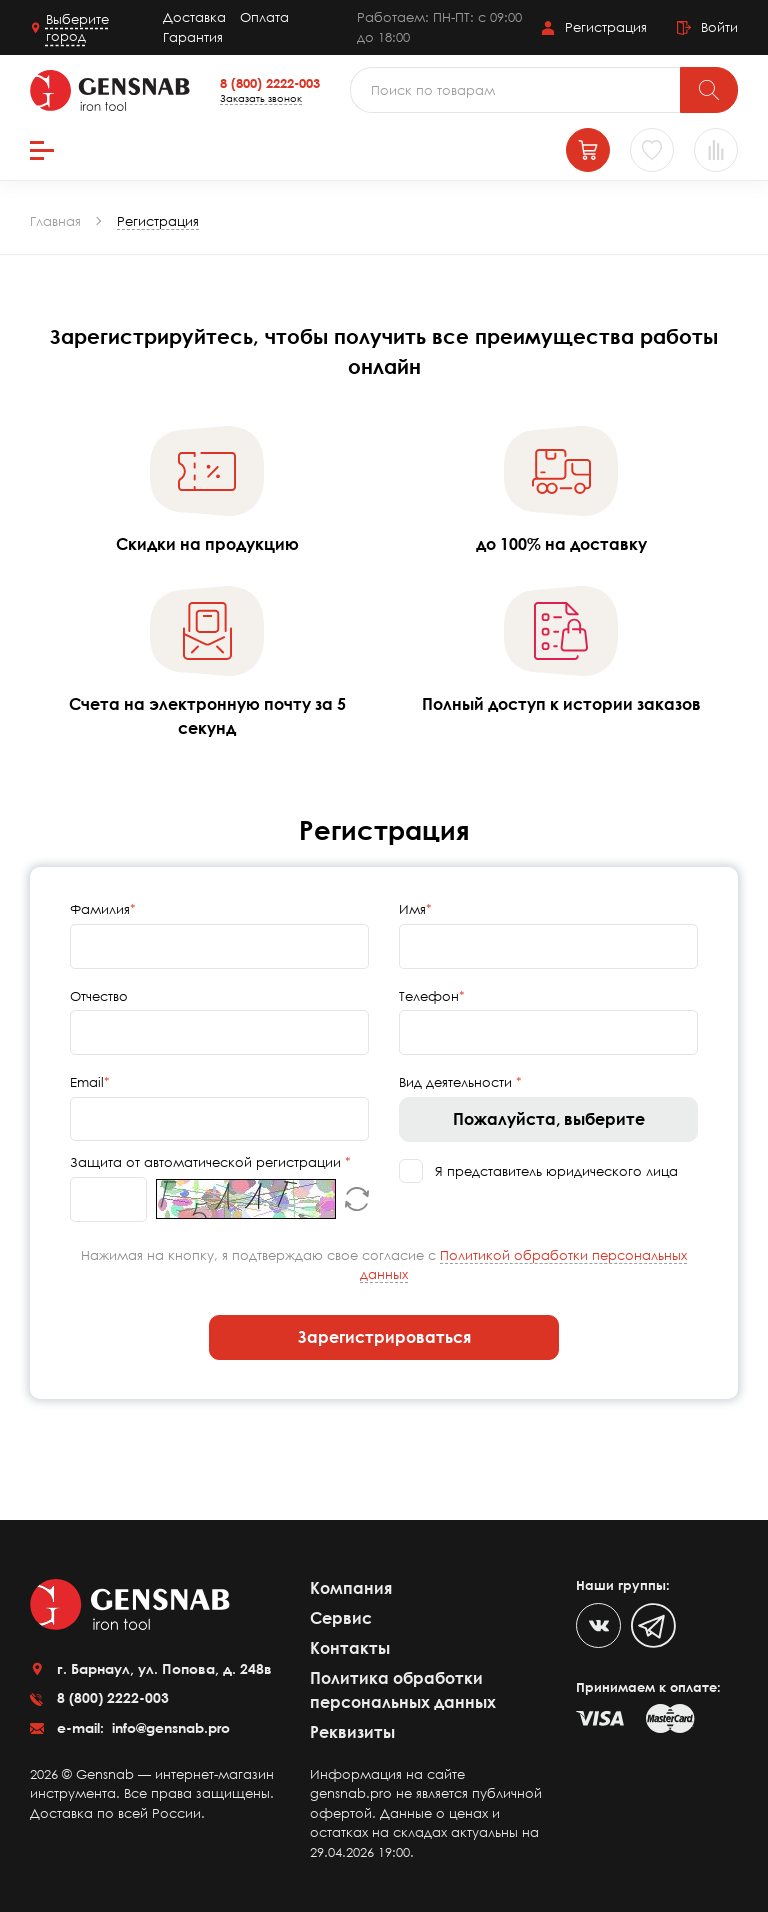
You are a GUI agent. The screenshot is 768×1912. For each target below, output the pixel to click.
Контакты (350, 1648)
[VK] (598, 1625)
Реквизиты (352, 1732)
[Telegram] (653, 1625)
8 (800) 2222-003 (270, 83)
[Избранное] (652, 150)
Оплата (264, 17)
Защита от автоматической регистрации (207, 1162)
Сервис (341, 1618)
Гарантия (193, 37)
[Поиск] (709, 90)
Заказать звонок (261, 98)
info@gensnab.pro (169, 1727)
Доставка (194, 17)
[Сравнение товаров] (716, 150)
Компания (351, 1588)
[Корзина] (588, 150)
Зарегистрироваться (384, 1337)
